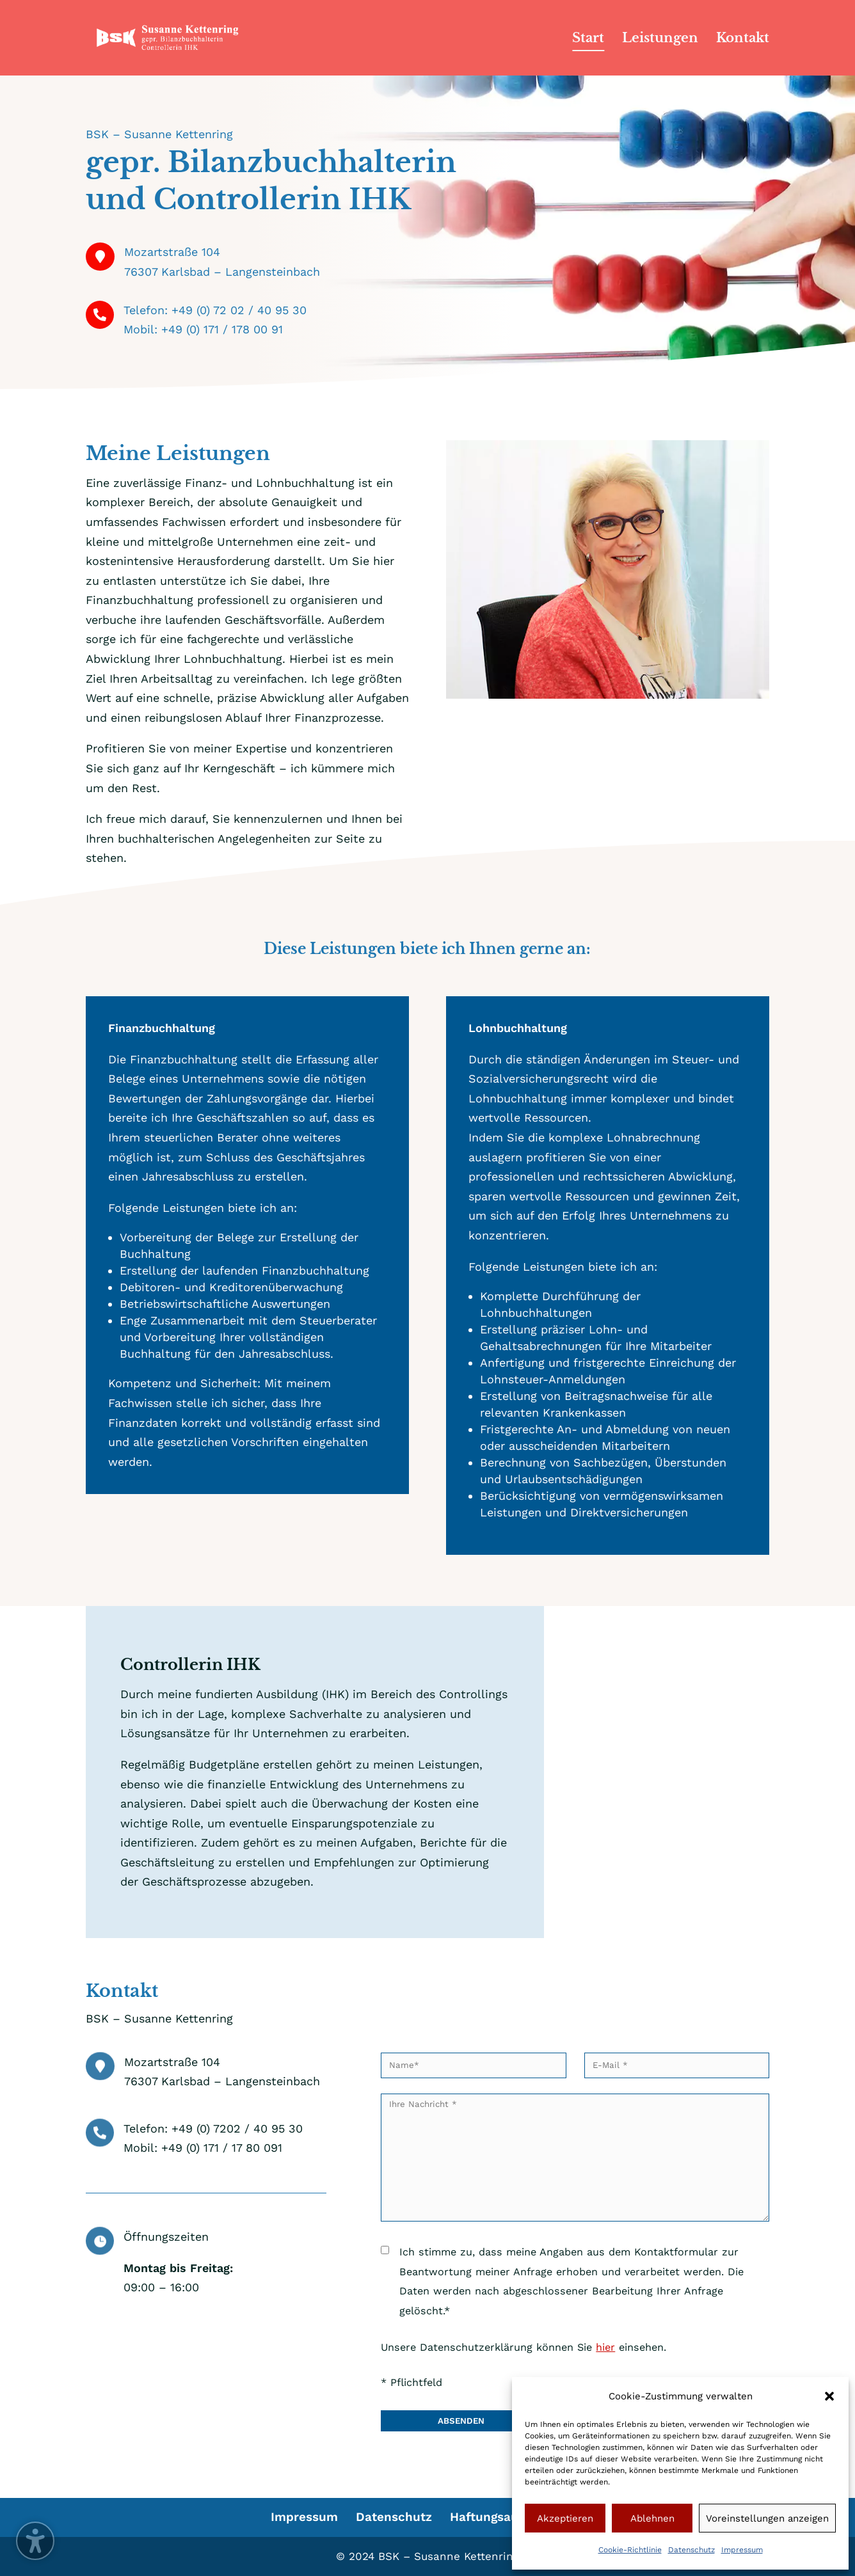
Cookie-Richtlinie (630, 2549)
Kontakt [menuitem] (742, 39)
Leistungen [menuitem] (660, 39)
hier (605, 2347)
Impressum (742, 2549)
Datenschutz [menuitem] (394, 2516)
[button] (829, 2396)
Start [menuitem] (588, 39)
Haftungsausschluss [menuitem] (510, 2516)
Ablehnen (652, 2518)
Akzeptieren (565, 2518)
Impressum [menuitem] (304, 2516)
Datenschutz (691, 2549)
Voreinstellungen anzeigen (767, 2518)
